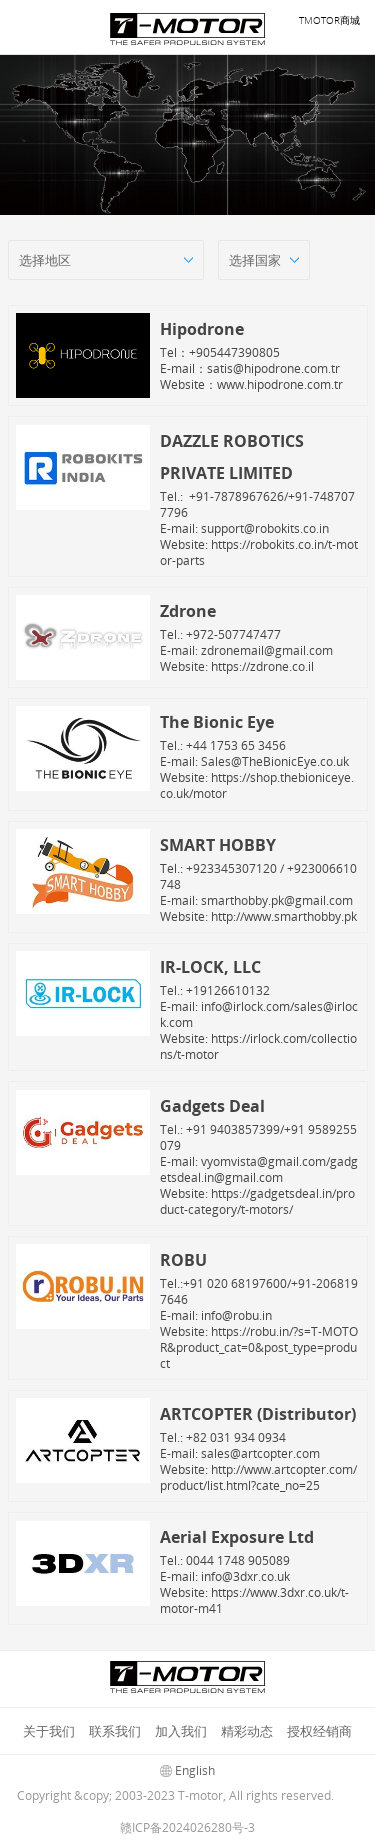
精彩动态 (247, 1731)
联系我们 (115, 1731)
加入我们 (181, 1731)
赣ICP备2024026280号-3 (187, 1827)
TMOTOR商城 (329, 20)
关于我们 (49, 1731)
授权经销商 (319, 1731)
